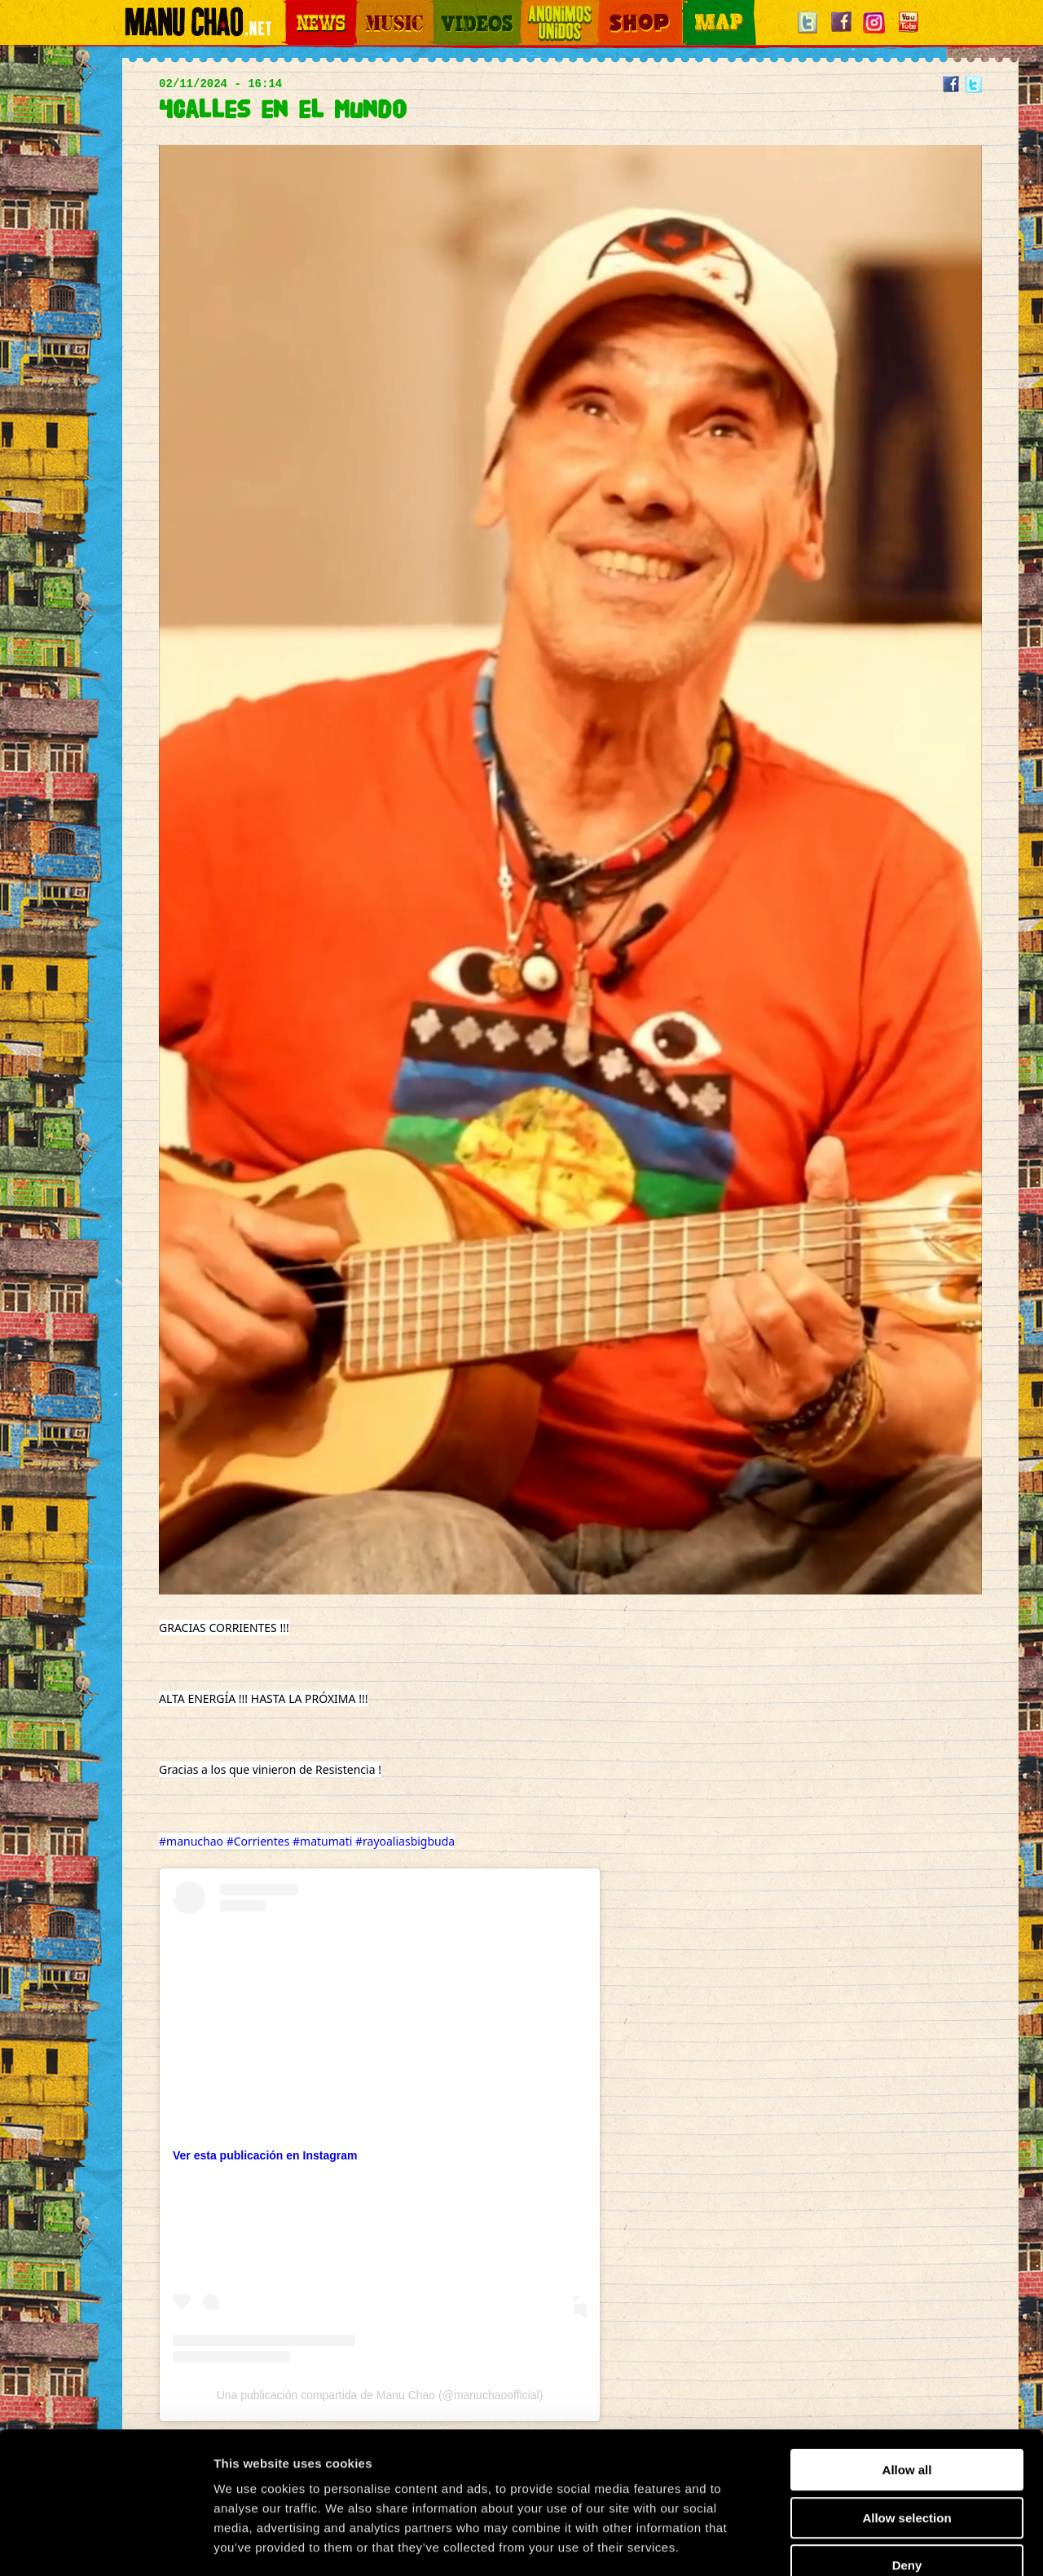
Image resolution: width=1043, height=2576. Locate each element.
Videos (448, 8)
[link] (174, 1890)
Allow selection (906, 2425)
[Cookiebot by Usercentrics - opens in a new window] (105, 2544)
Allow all (907, 2377)
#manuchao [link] (191, 1841)
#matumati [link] (322, 1841)
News (296, 8)
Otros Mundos (550, 8)
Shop (609, 8)
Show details (855, 2544)
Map (692, 8)
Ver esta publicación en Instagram (265, 2155)
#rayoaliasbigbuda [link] (405, 1841)
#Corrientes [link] (258, 1841)
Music (368, 8)
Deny (907, 2472)
